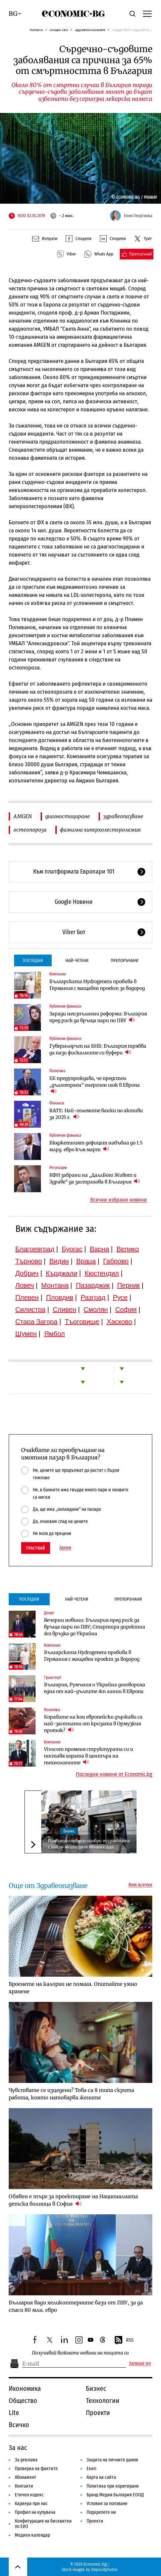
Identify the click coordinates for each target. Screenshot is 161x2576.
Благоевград (35, 1249)
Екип (91, 2468)
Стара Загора (36, 1321)
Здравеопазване (90, 29)
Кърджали (61, 1273)
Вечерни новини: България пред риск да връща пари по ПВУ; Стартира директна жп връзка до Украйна (94, 1627)
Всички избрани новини (118, 1200)
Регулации (58, 1167)
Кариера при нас (31, 2503)
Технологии (102, 2400)
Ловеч (24, 1285)
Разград (92, 1297)
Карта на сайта (101, 2477)
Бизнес (69, 1831)
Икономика (25, 2388)
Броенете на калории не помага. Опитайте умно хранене (73, 1988)
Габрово (115, 1261)
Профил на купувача (35, 2512)
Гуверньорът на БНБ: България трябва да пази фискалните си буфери (97, 1049)
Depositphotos (104, 2569)
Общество (59, 29)
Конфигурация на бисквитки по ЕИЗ (43, 2523)
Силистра (30, 1309)
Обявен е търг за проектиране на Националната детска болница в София (73, 2200)
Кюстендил (102, 1273)
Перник (128, 1285)
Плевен (27, 1297)
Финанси (56, 1103)
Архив (65, 1547)
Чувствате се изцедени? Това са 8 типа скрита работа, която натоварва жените (71, 2094)
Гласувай (35, 1548)
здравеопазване (123, 816)
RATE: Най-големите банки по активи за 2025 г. (96, 1114)
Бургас (72, 1249)
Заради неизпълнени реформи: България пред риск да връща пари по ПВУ (98, 1017)
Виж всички (140, 1885)
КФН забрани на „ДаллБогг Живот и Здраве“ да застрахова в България (94, 1178)
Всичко (19, 2424)
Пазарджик (93, 1285)
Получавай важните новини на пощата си (80, 2353)
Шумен (26, 1333)
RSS (123, 2340)
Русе (120, 1297)
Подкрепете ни (101, 2512)
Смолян (96, 1309)
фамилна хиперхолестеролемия (100, 830)
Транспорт (52, 1677)
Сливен (64, 1309)
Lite (14, 2412)
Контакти (24, 2486)
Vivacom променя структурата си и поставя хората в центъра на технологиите (88, 1756)
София (126, 1309)
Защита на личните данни (112, 2460)
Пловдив (59, 1297)
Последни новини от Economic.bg (114, 1774)
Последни (33, 960)
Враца (86, 1261)
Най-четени (77, 960)
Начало (36, 29)
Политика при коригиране (113, 2486)
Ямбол (54, 1333)
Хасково (119, 1321)
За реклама (26, 2460)
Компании (57, 974)
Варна (99, 1249)
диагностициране (67, 816)
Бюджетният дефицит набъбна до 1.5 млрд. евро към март (96, 1146)
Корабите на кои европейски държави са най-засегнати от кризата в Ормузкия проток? (93, 1723)
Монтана (54, 1285)
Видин (59, 1261)
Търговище (82, 1321)
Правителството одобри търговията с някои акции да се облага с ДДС (89, 1843)
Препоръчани (124, 960)
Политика (57, 1071)
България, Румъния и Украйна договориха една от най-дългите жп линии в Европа (94, 1688)
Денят (49, 1613)
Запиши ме (140, 2363)
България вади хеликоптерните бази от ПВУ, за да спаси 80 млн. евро (76, 2306)
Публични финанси (65, 1006)
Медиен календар (32, 2535)
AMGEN (22, 816)
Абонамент (25, 2477)
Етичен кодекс (29, 2495)
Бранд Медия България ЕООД (115, 2495)
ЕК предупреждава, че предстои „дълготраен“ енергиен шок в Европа (94, 1085)
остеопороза (30, 830)
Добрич (27, 1273)
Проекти (98, 2412)
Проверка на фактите (36, 2468)
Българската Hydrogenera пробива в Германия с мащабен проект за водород (97, 984)
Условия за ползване (107, 2503)
